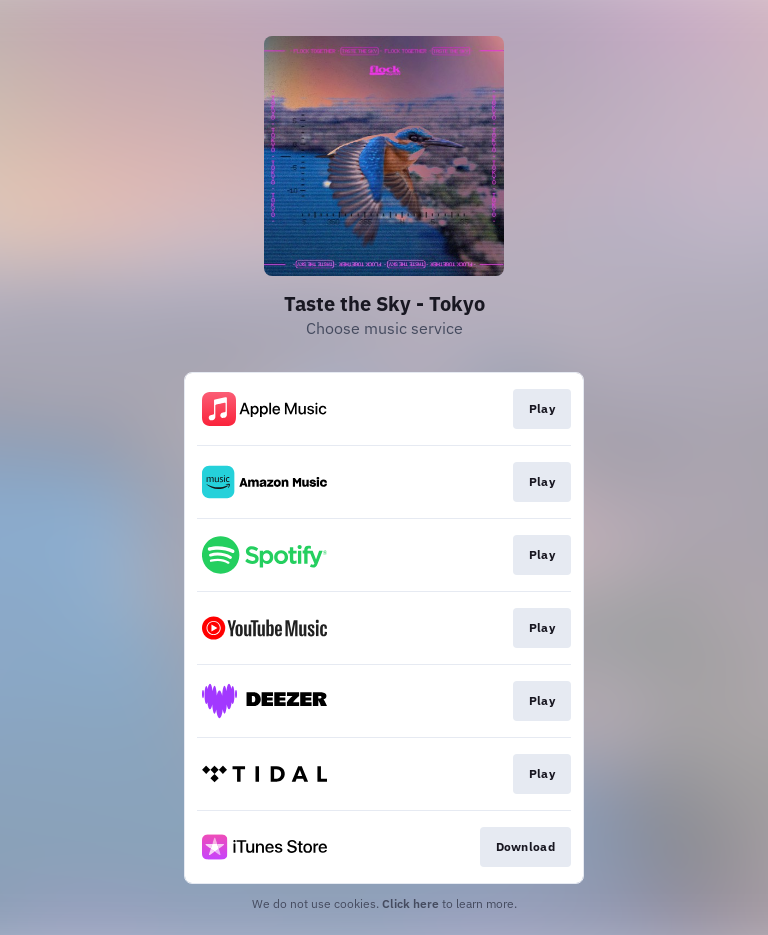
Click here (410, 903)
